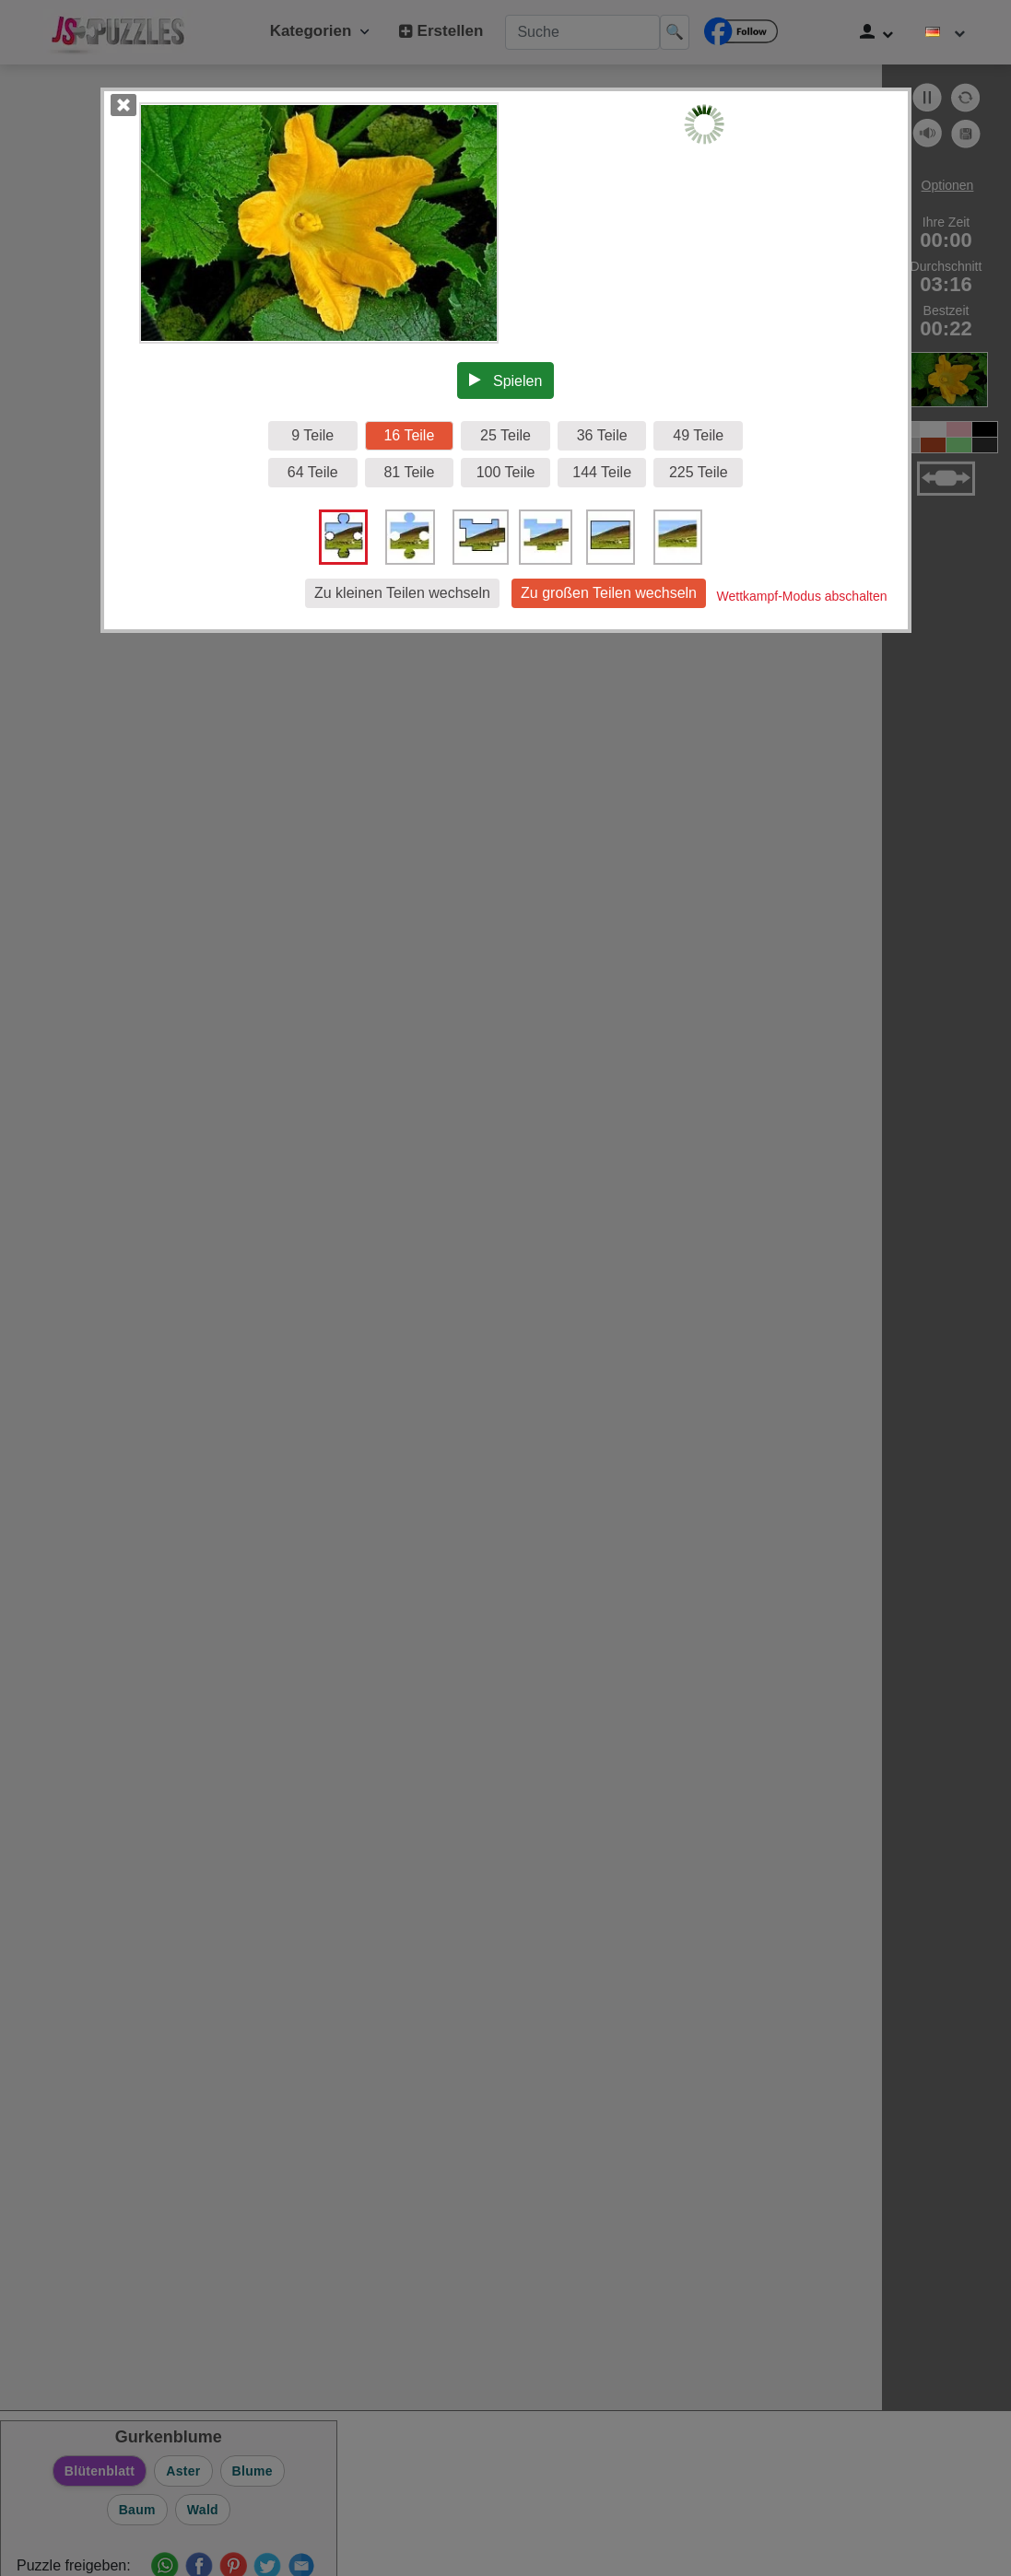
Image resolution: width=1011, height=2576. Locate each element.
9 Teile (312, 435)
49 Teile (698, 435)
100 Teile (505, 472)
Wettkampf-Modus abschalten (802, 596)
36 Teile (602, 435)
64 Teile (313, 472)
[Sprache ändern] (945, 32)
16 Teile (408, 435)
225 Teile (698, 472)
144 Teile (601, 472)
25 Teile (505, 435)
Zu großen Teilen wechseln (608, 593)
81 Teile (408, 472)
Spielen (506, 380)
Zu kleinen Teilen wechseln (402, 593)
